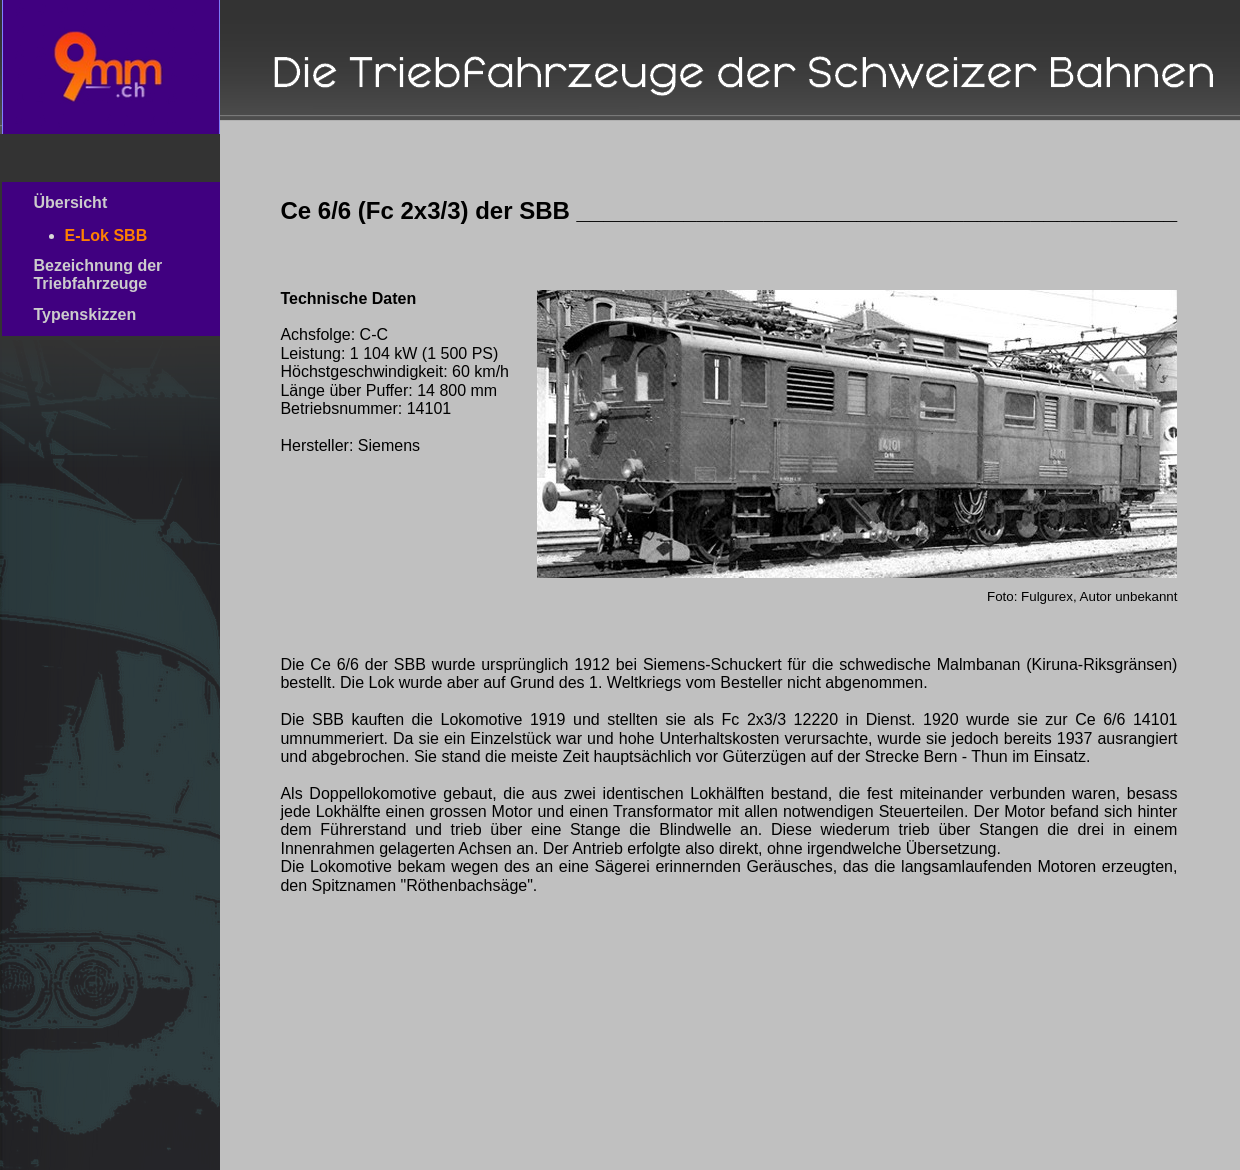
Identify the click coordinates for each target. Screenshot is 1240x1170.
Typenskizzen (109, 314)
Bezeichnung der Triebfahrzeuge (106, 274)
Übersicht (104, 202)
